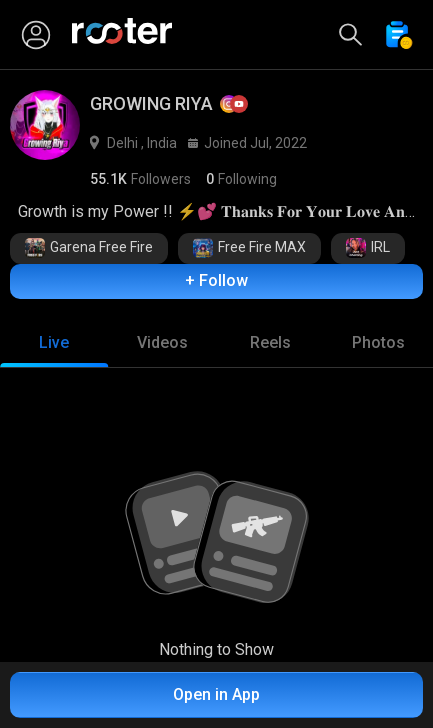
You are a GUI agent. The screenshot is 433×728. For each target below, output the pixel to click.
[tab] (54, 343)
